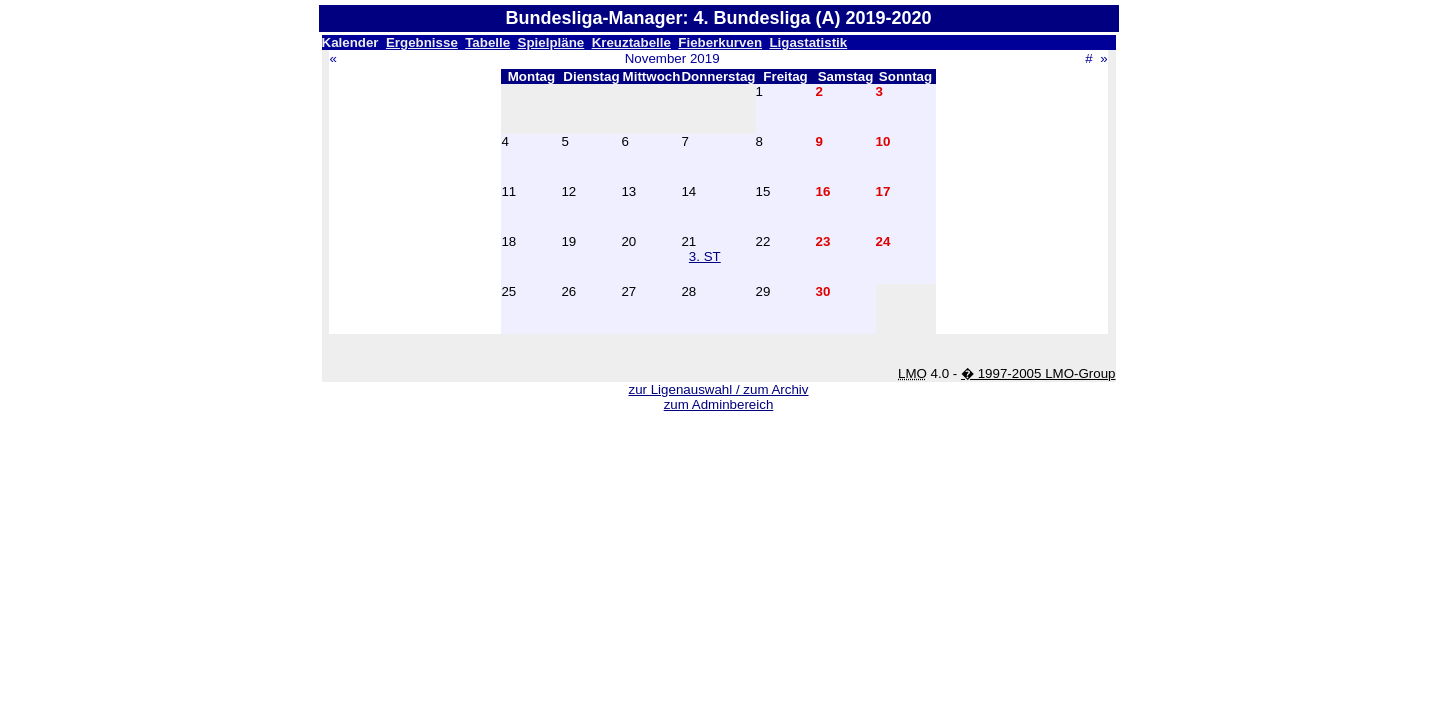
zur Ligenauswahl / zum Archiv (718, 389)
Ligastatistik (808, 42)
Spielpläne (551, 42)
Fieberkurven (720, 42)
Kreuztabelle (631, 42)
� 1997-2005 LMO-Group (1038, 373)
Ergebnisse (422, 42)
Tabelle (487, 42)
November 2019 (672, 58)
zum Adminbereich (719, 404)
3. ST (705, 256)
